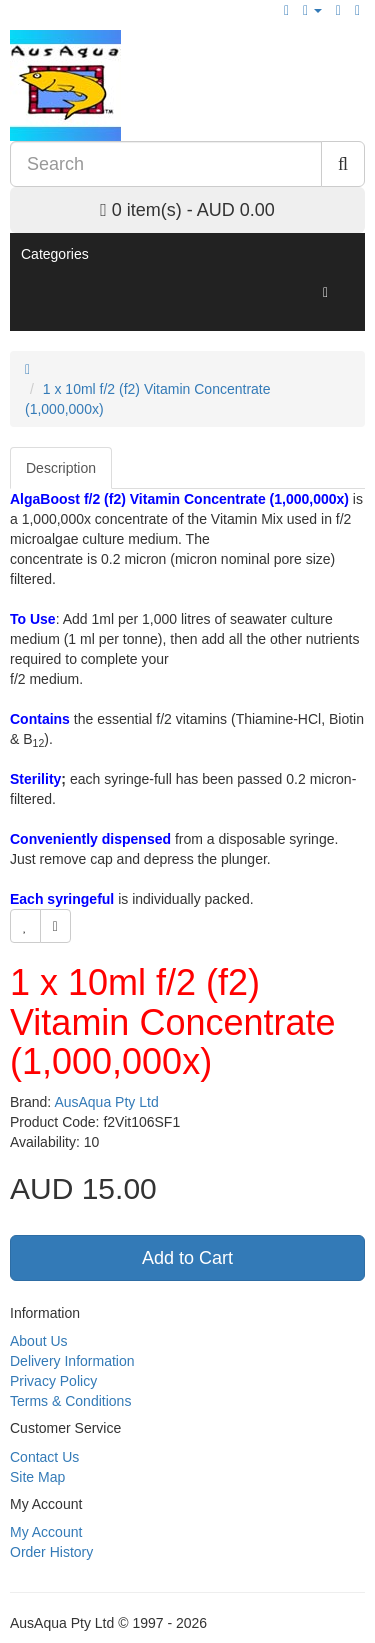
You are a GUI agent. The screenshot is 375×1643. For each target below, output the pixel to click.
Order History (51, 1552)
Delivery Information (72, 1361)
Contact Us (44, 1457)
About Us (39, 1341)
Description (61, 468)
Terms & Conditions (70, 1401)
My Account (46, 1532)
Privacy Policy (53, 1381)
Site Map (37, 1477)
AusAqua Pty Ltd (106, 1102)
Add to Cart (187, 1258)
